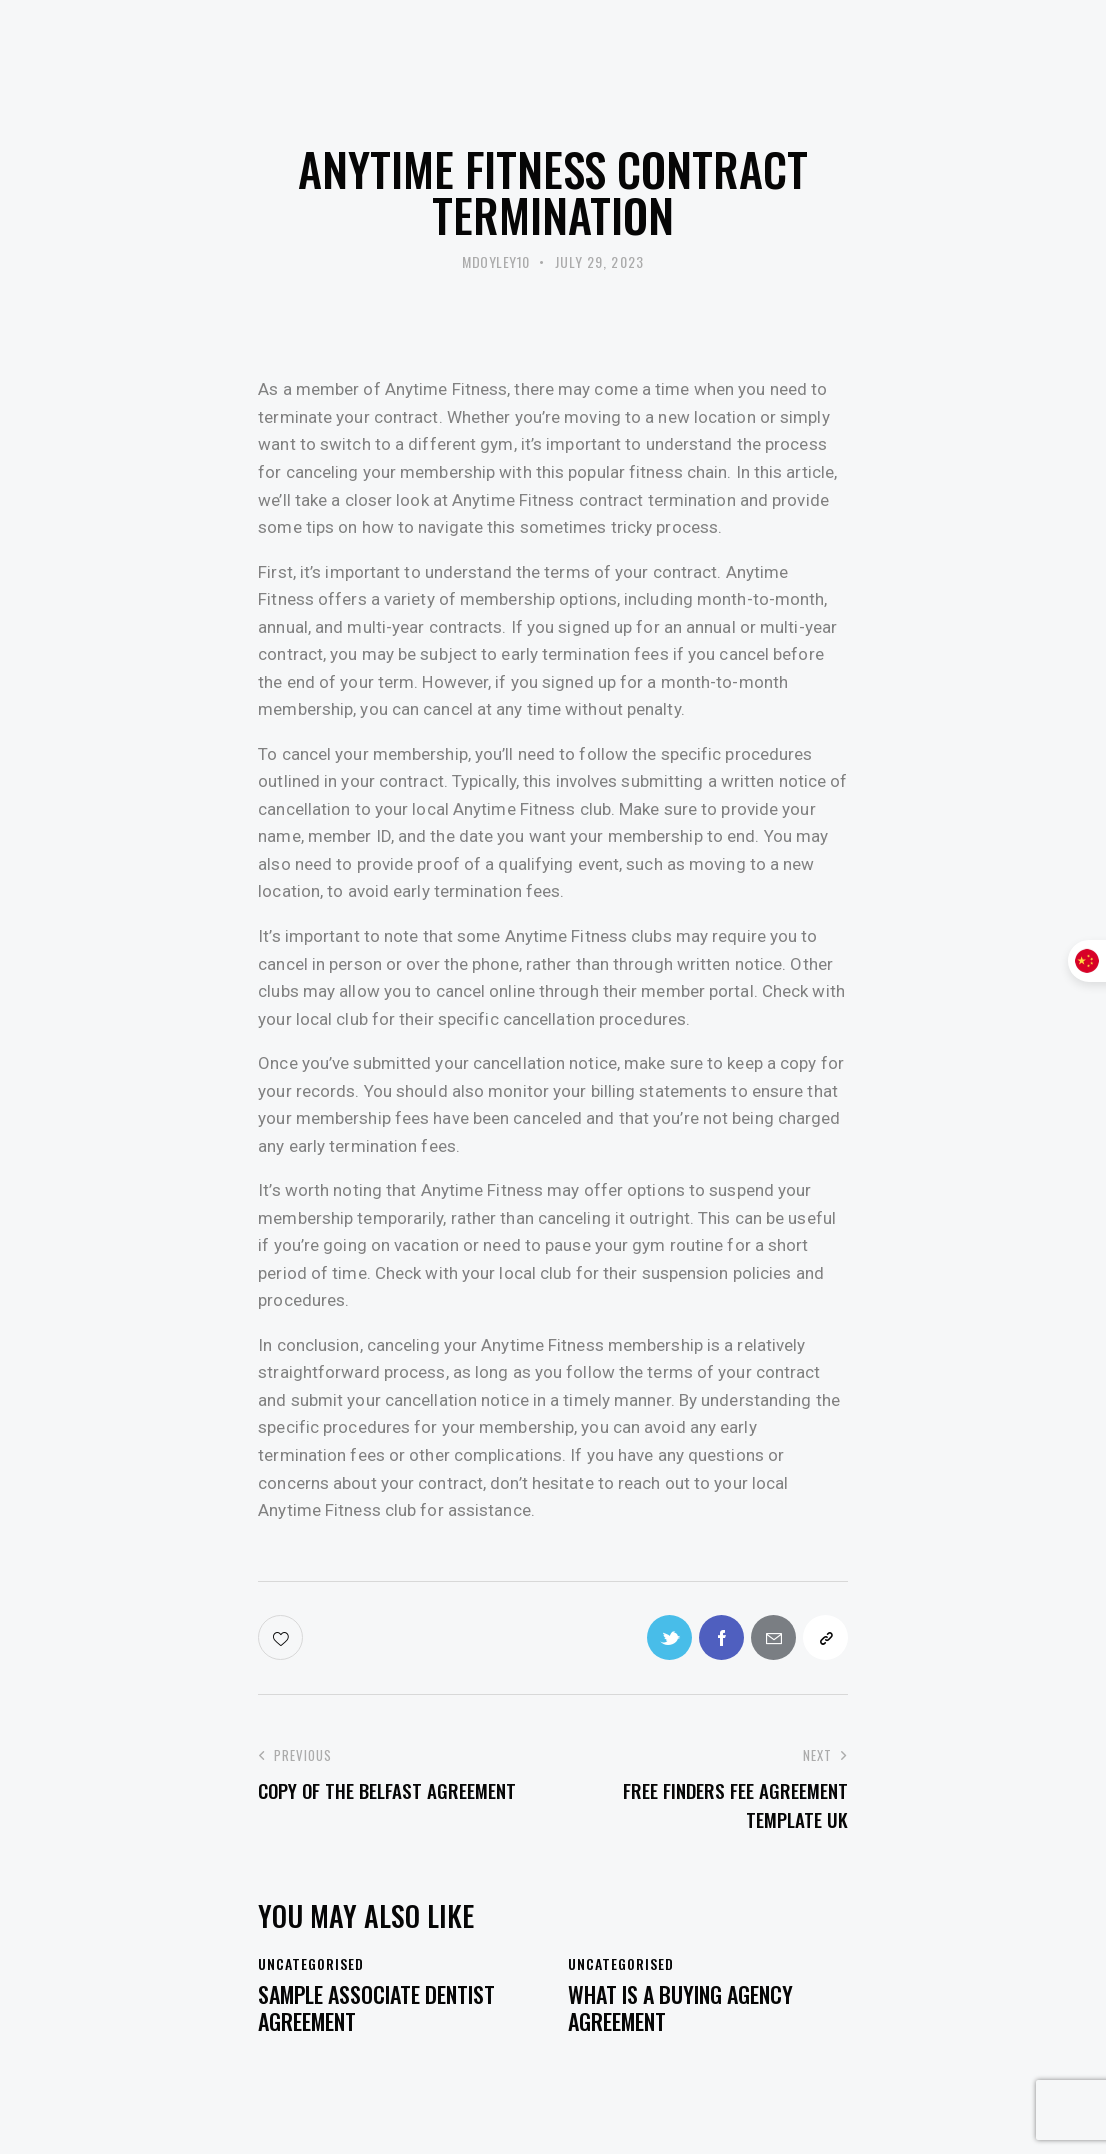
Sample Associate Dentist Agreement (376, 2007)
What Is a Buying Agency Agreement (680, 2007)
